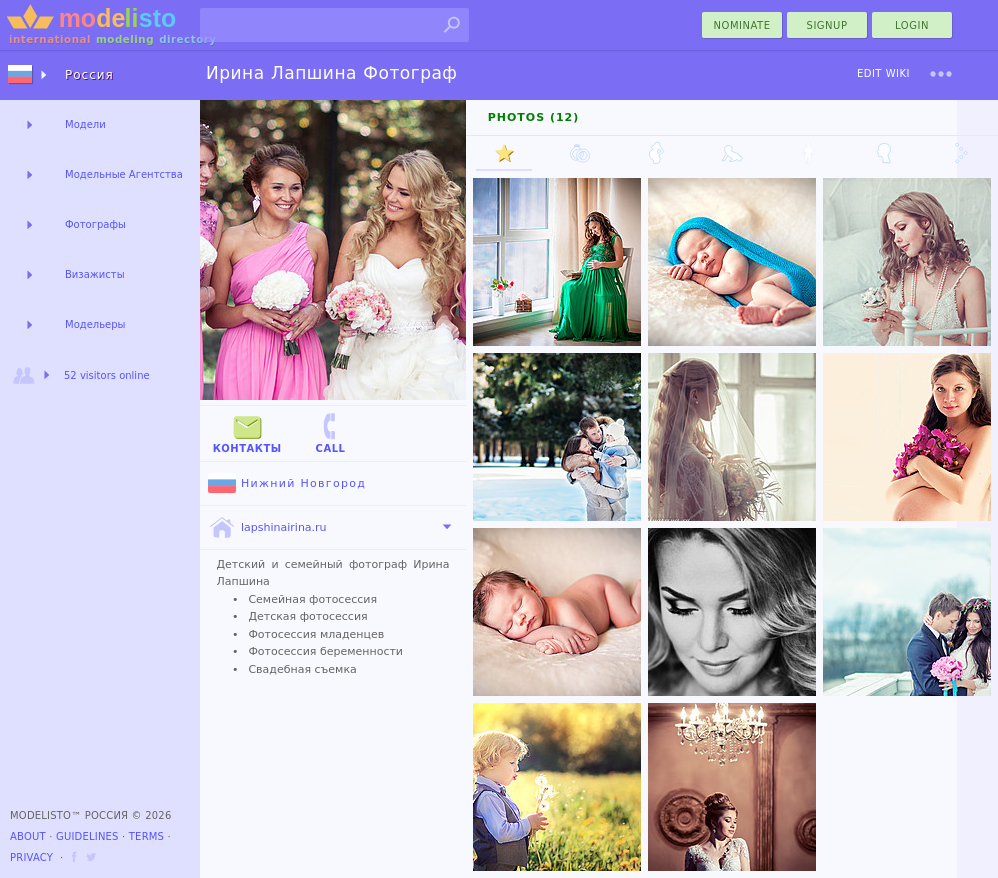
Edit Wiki (883, 73)
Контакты (247, 432)
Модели (85, 124)
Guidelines (87, 836)
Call (330, 432)
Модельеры (95, 324)
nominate (742, 25)
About (28, 836)
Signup (827, 25)
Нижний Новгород (287, 483)
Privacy (31, 857)
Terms (146, 836)
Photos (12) (534, 117)
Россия (89, 75)
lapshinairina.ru (267, 528)
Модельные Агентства (124, 174)
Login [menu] (912, 25)
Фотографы (95, 224)
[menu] (941, 74)
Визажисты (95, 274)
